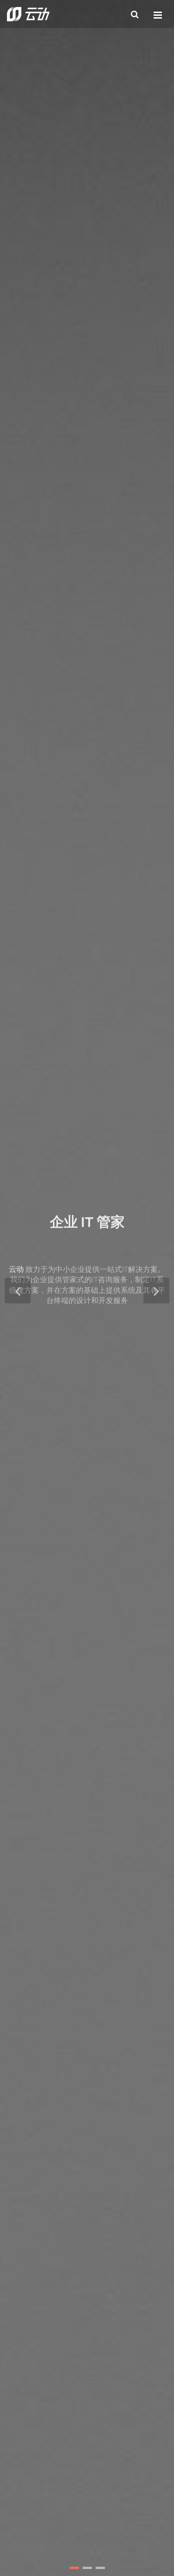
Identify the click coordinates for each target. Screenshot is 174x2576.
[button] (74, 2568)
